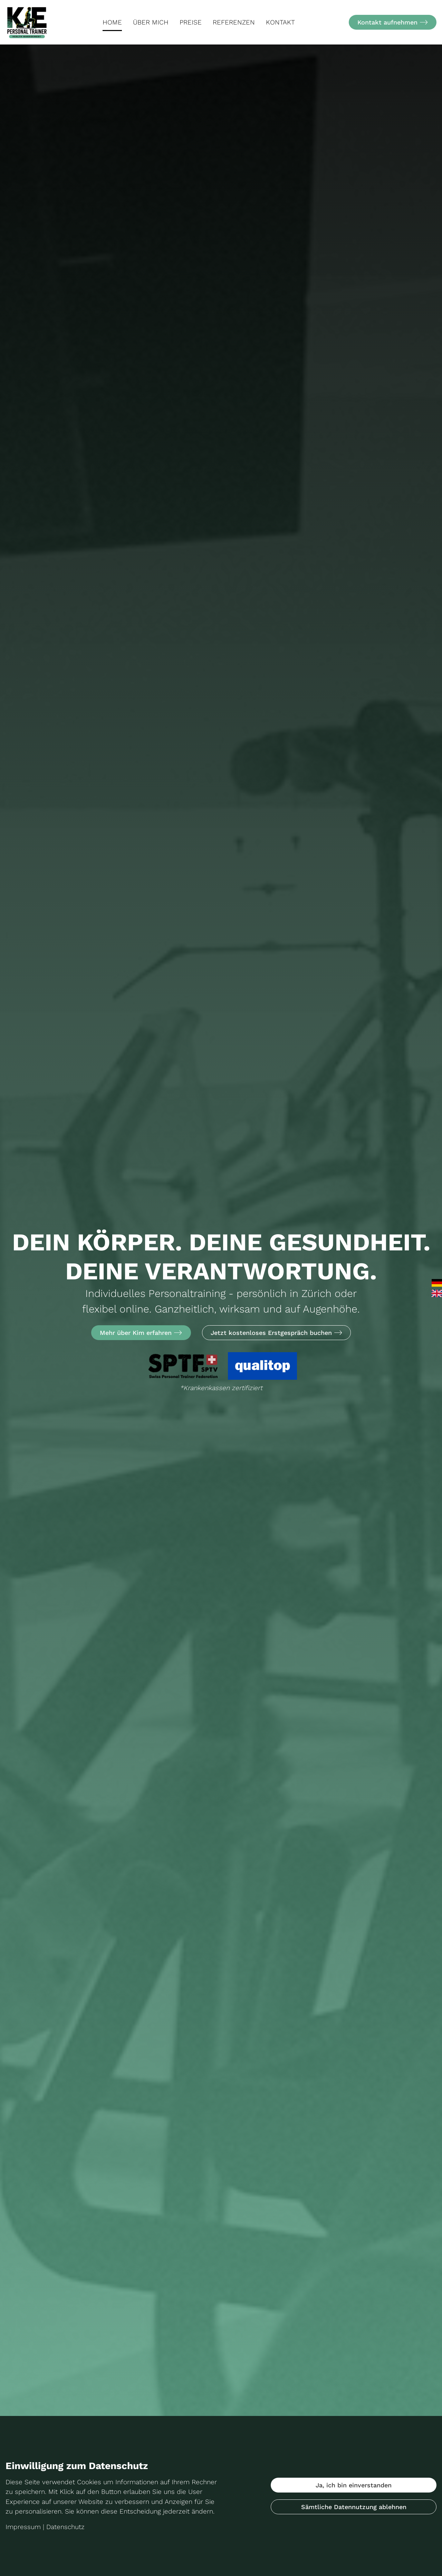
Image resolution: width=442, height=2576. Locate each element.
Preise (191, 22)
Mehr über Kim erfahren (141, 1332)
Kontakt (280, 22)
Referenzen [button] (234, 22)
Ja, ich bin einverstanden (354, 2485)
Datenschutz (65, 2527)
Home (112, 22)
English (437, 1293)
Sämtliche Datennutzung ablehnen (353, 2506)
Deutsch (437, 1283)
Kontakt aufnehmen (392, 22)
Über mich (151, 22)
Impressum (23, 2527)
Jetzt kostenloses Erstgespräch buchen (276, 1332)
